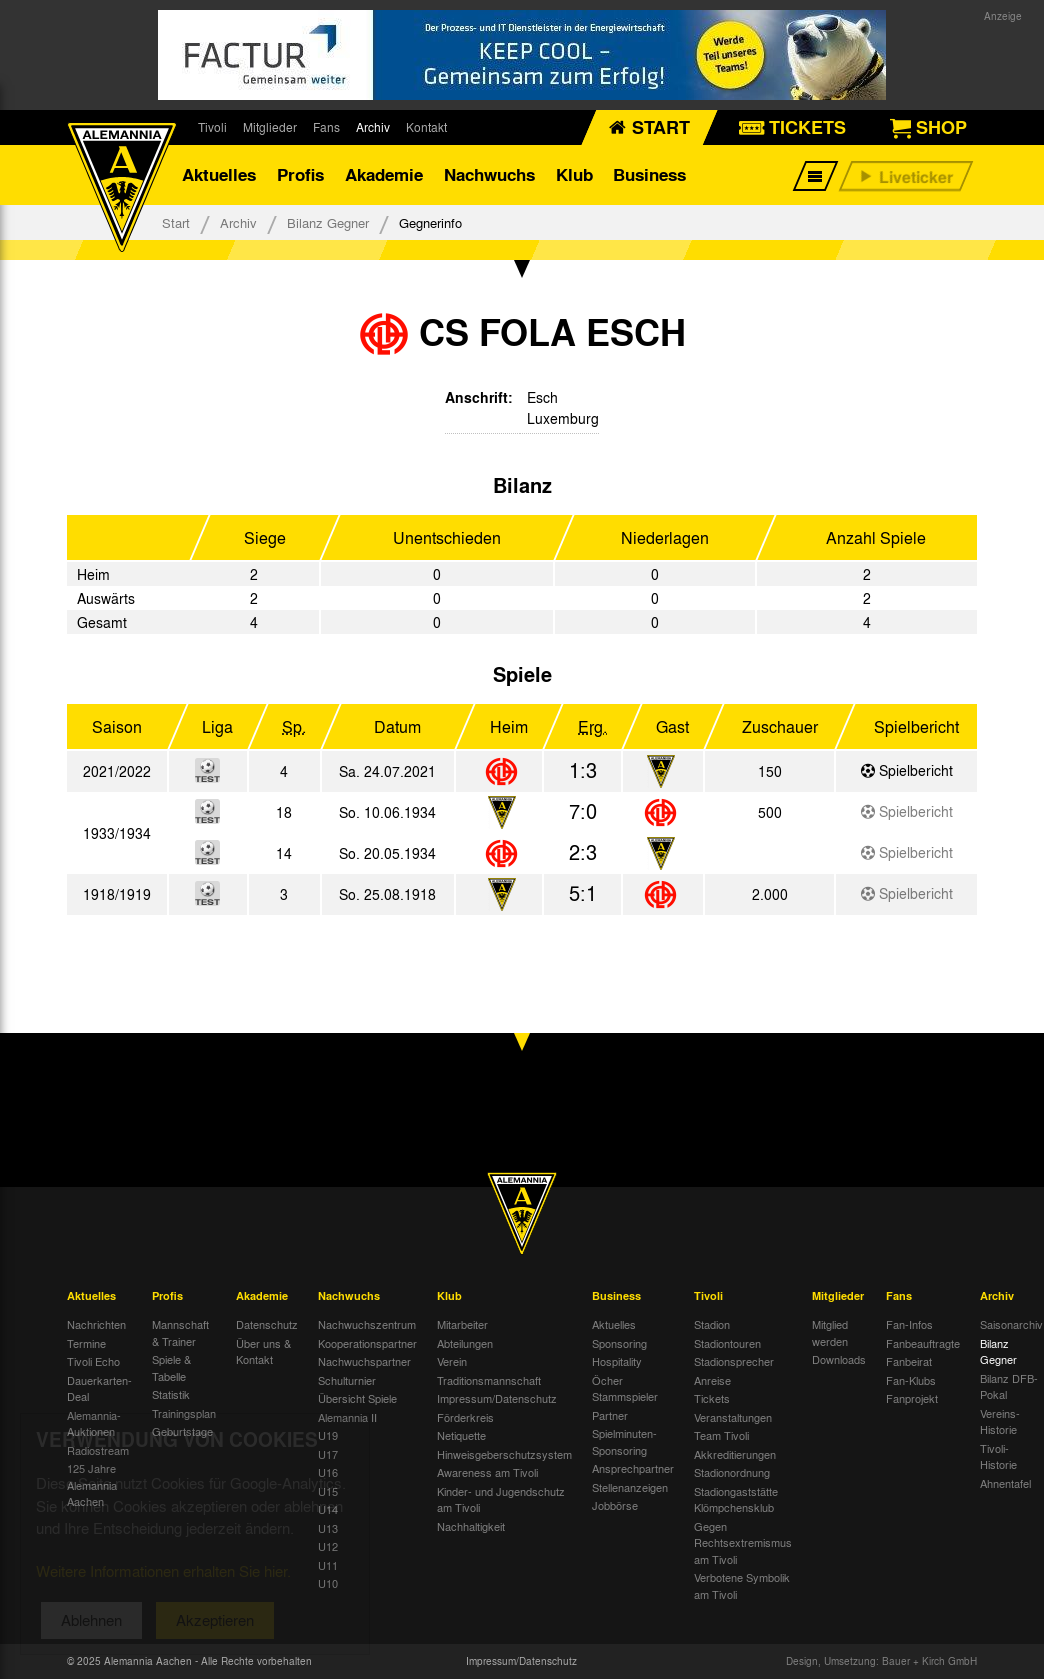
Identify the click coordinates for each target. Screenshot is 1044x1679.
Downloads (839, 1359)
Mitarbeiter (462, 1324)
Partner (610, 1415)
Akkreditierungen (735, 1454)
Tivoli (212, 127)
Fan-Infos (909, 1324)
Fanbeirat (909, 1361)
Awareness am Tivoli (487, 1472)
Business (649, 174)
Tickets (712, 1398)
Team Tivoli (721, 1435)
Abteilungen (465, 1343)
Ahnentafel (1005, 1483)
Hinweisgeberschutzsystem (504, 1454)
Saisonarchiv (1011, 1324)
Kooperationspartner (367, 1343)
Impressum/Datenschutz (497, 1398)
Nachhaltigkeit (471, 1526)
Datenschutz (267, 1324)
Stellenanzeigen (630, 1487)
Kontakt (426, 127)
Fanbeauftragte (923, 1343)
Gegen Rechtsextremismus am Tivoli (743, 1542)
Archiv (373, 127)
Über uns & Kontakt (263, 1351)
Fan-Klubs (911, 1380)
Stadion (712, 1324)
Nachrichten (96, 1324)
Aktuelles (219, 174)
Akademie (384, 174)
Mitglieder (270, 127)
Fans (326, 127)
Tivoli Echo (93, 1361)
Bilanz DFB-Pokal (1009, 1386)
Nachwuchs (489, 174)
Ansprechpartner (633, 1468)
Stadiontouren (727, 1343)
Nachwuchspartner (364, 1361)
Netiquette (461, 1435)
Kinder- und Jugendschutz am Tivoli (501, 1499)
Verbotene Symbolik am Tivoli (742, 1585)
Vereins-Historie (1000, 1421)
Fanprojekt (912, 1398)
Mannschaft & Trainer (180, 1332)
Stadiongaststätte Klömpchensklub (736, 1499)
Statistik (171, 1394)
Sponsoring (619, 1343)
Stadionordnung (732, 1472)
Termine (86, 1343)
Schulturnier (347, 1380)
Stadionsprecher (734, 1361)
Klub (574, 174)
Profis (300, 174)
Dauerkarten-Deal (99, 1388)
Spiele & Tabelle (171, 1367)
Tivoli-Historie (998, 1456)
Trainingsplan (184, 1413)
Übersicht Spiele (357, 1398)
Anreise (712, 1380)
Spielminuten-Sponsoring (624, 1441)
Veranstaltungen (733, 1417)
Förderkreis (465, 1417)
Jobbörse (615, 1505)
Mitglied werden (830, 1332)
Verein (452, 1361)
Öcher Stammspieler (625, 1388)
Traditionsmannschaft (489, 1380)
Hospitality (617, 1361)
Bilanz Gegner (328, 222)
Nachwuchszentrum (367, 1324)
